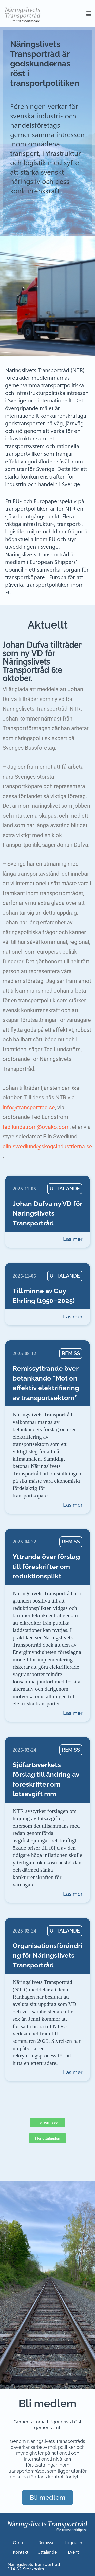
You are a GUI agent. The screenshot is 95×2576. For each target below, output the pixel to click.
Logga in (73, 2542)
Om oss (21, 2542)
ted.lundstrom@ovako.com (36, 1127)
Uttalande (47, 2552)
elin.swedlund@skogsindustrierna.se (47, 1146)
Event (73, 2552)
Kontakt (20, 2552)
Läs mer (72, 1239)
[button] (88, 14)
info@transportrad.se (29, 1107)
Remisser (47, 2542)
